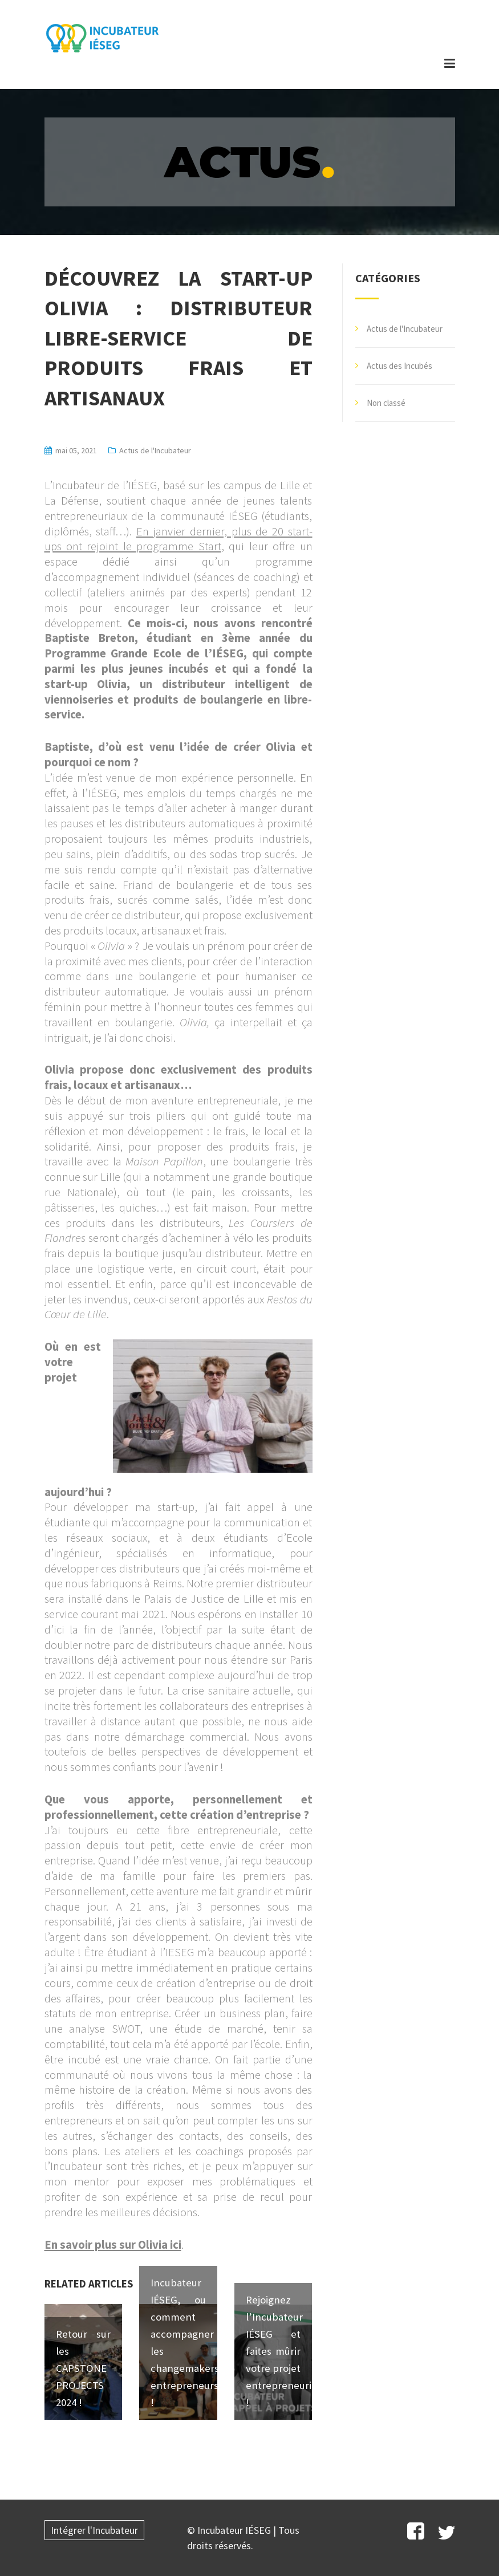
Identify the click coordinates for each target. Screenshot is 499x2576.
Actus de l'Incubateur (155, 450)
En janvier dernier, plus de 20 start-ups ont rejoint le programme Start (178, 539)
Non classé (386, 402)
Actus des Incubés (399, 365)
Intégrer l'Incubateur (94, 2530)
